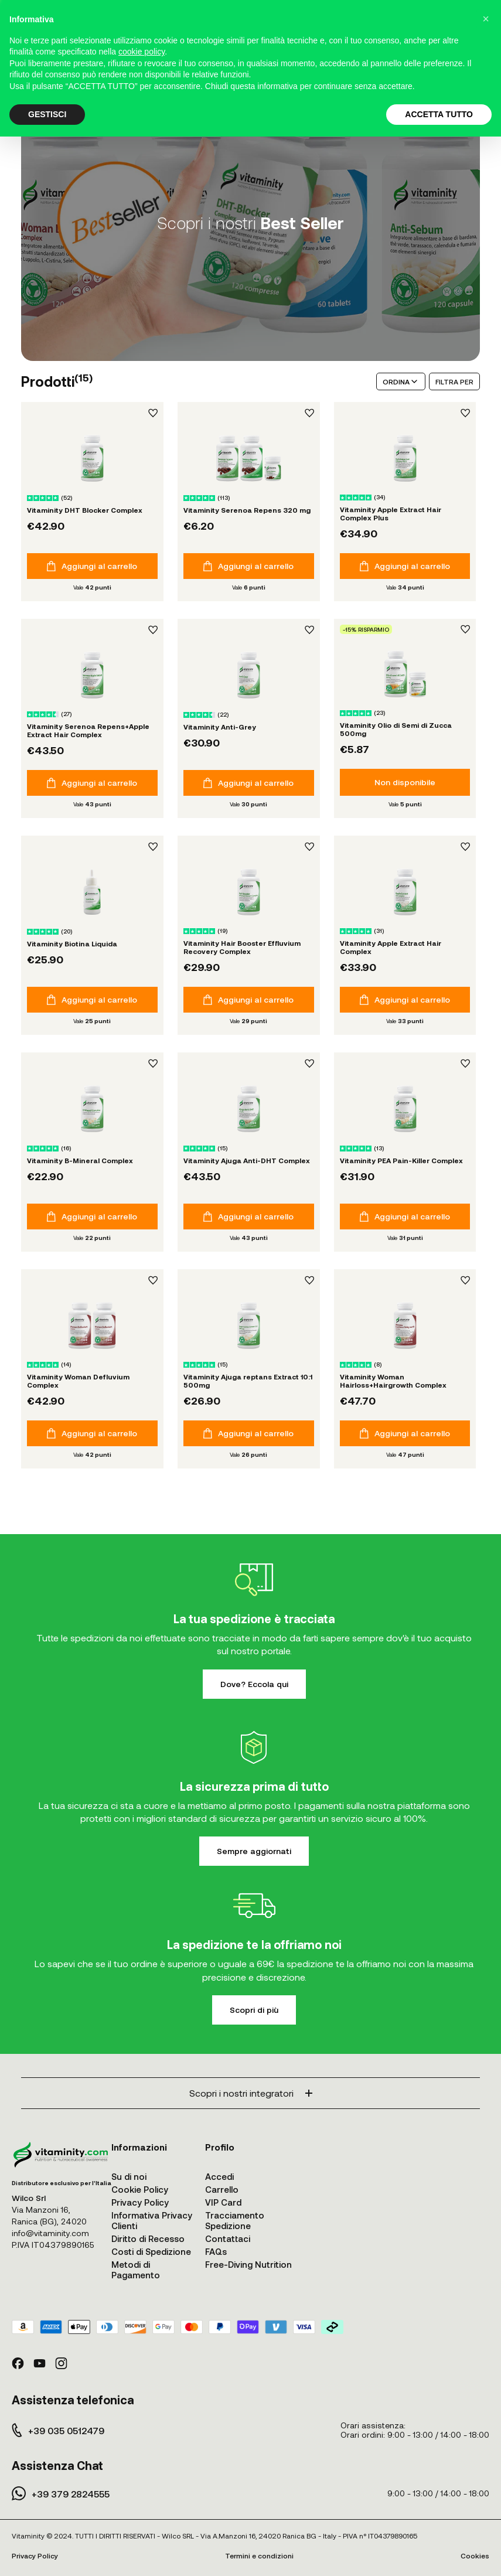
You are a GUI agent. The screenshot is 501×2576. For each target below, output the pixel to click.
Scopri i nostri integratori (250, 2092)
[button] (485, 18)
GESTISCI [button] (47, 114)
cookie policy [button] (141, 51)
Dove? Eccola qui (254, 1684)
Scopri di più (254, 2010)
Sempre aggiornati (254, 1851)
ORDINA (401, 381)
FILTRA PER (454, 381)
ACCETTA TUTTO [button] (439, 114)
